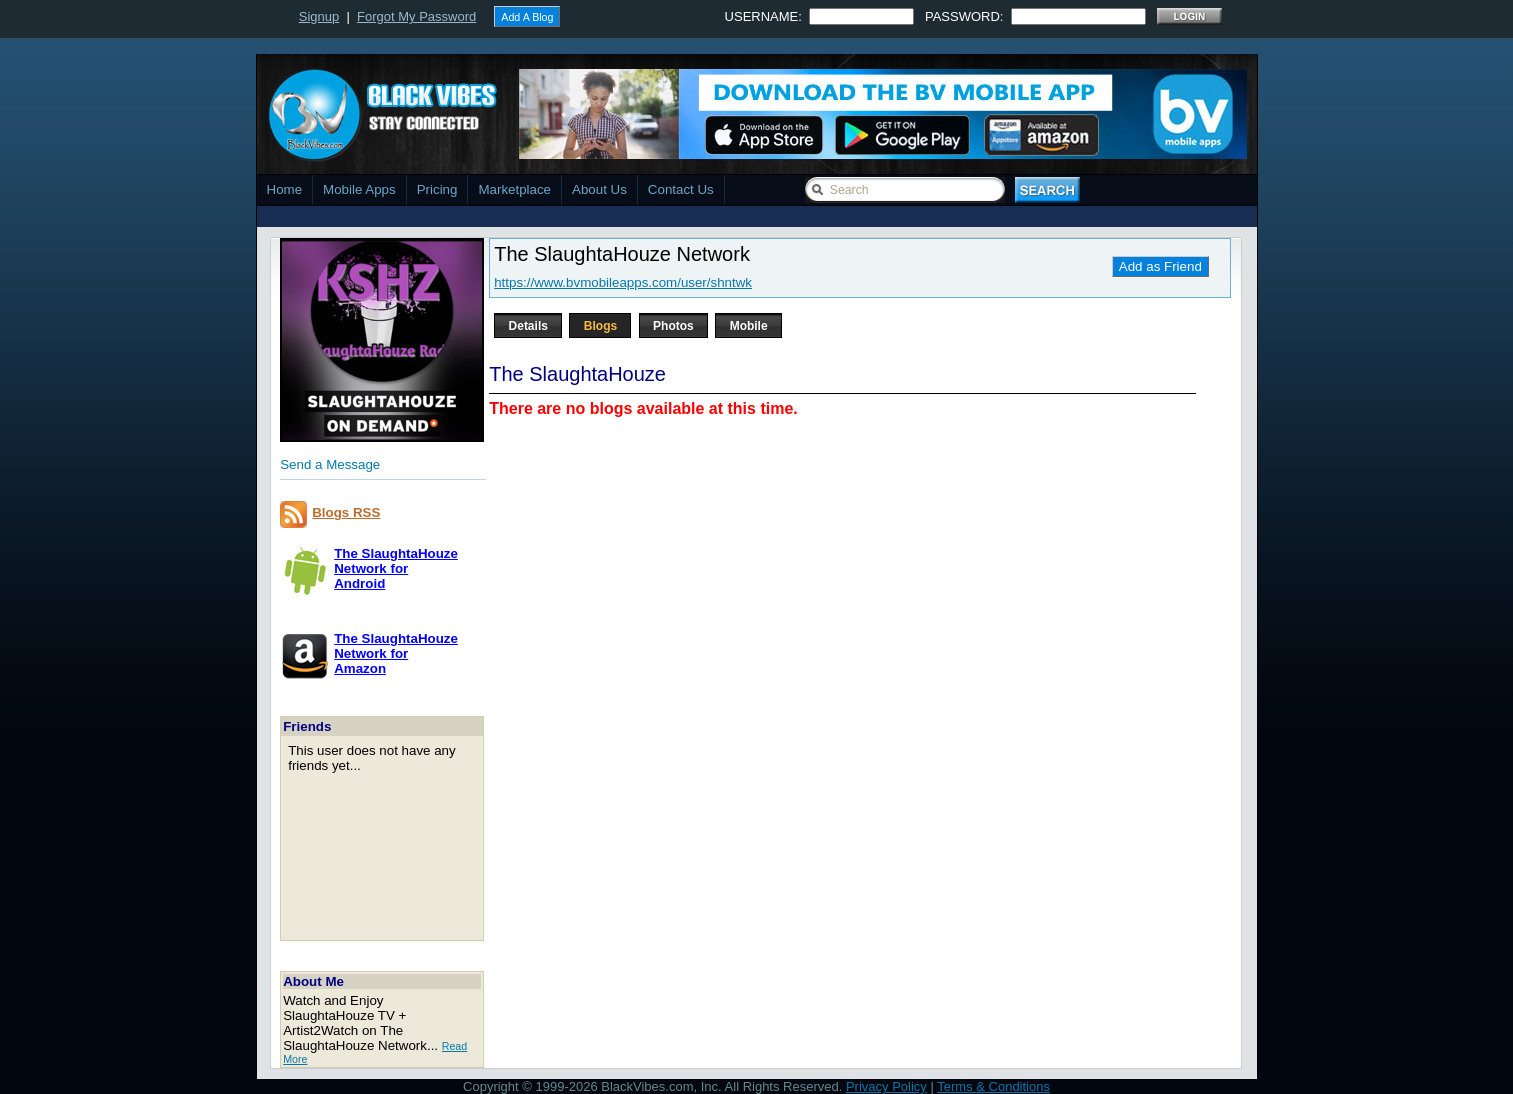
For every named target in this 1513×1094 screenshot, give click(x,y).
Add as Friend (1160, 266)
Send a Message (330, 464)
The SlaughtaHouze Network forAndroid (396, 568)
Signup (319, 16)
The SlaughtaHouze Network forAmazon (396, 653)
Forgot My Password (416, 16)
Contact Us (681, 189)
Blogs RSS (346, 512)
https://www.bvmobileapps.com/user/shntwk (623, 282)
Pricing (437, 189)
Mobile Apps (359, 189)
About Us (599, 189)
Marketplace (514, 189)
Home (285, 189)
